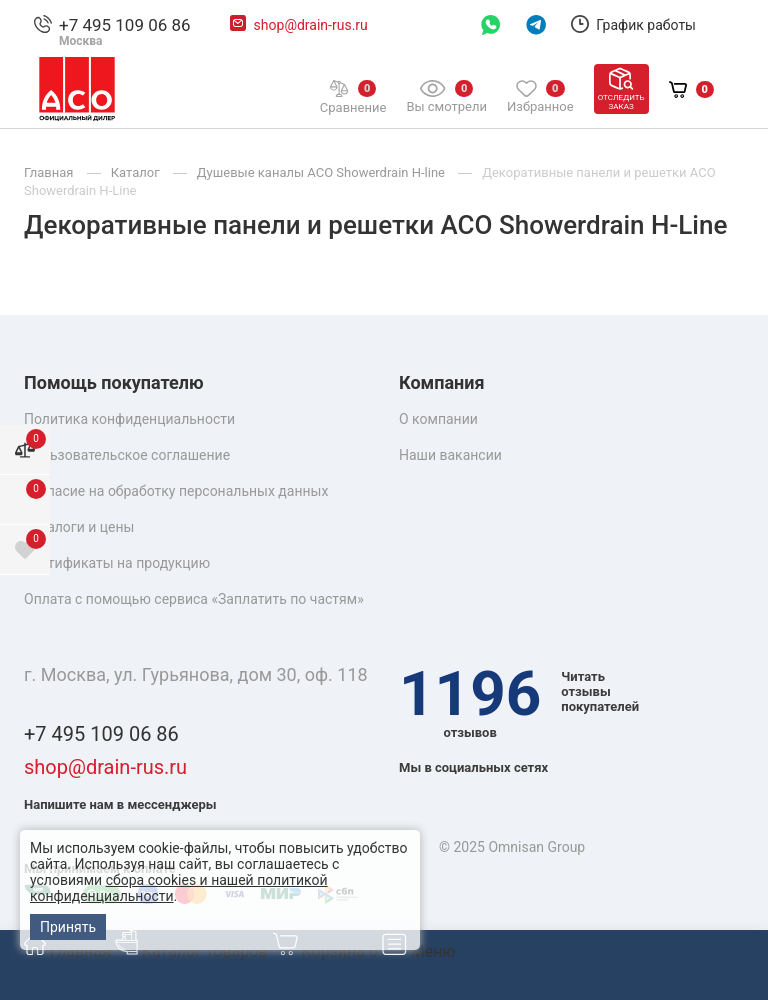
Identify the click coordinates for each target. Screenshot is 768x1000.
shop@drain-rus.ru (311, 25)
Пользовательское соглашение (127, 455)
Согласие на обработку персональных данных (176, 491)
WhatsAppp (491, 25)
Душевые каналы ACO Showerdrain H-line (322, 172)
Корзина (327, 951)
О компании (438, 419)
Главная (69, 951)
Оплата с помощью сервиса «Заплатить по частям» (194, 599)
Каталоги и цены (79, 527)
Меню (419, 951)
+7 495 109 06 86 (125, 25)
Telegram (536, 25)
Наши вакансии (450, 455)
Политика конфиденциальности (129, 419)
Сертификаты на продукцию (117, 563)
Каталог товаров (193, 951)
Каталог (137, 172)
